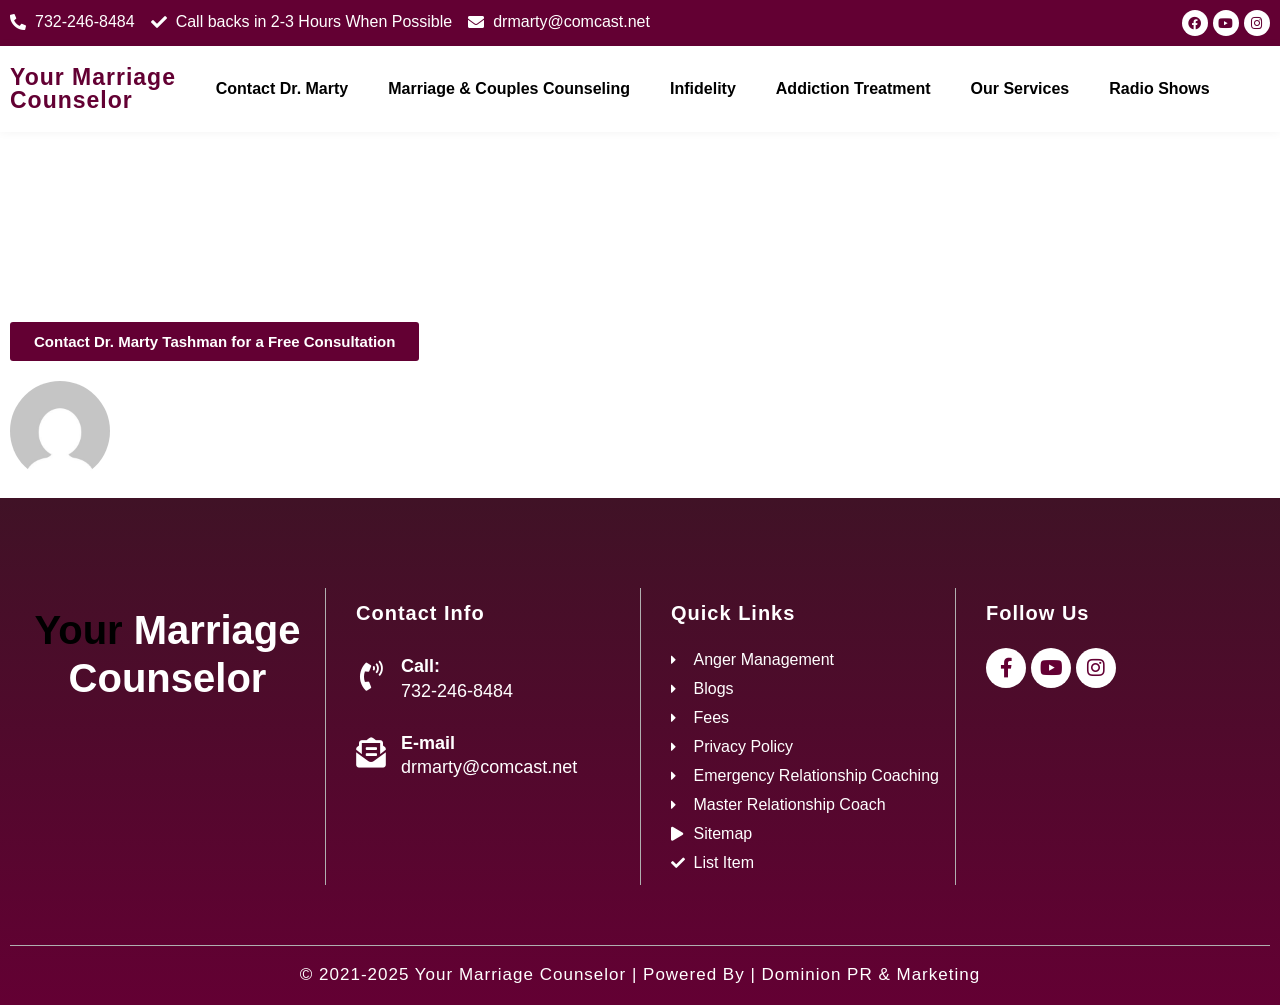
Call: (420, 666)
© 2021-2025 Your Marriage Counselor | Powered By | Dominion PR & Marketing (640, 974)
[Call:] (371, 676)
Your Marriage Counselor (93, 88)
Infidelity (703, 88)
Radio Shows (1159, 88)
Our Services (1020, 88)
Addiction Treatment (853, 88)
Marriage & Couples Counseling (509, 88)
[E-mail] (371, 753)
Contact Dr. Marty (282, 88)
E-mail (428, 743)
